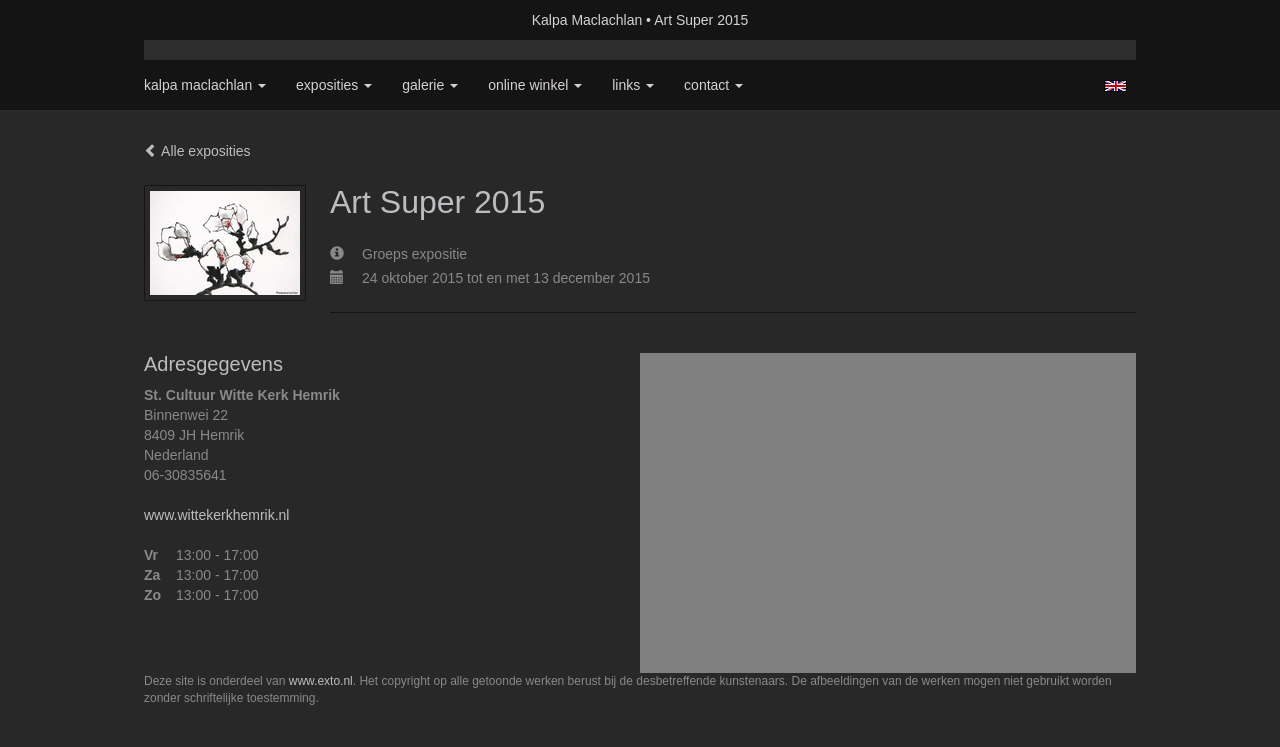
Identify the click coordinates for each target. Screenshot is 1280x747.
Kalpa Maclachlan (587, 20)
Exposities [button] (334, 85)
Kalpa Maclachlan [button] (205, 85)
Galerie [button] (430, 85)
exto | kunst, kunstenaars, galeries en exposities (200, 20)
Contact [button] (713, 85)
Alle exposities (197, 151)
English (1115, 86)
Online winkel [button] (535, 85)
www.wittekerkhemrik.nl (216, 515)
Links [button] (633, 85)
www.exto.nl (321, 681)
